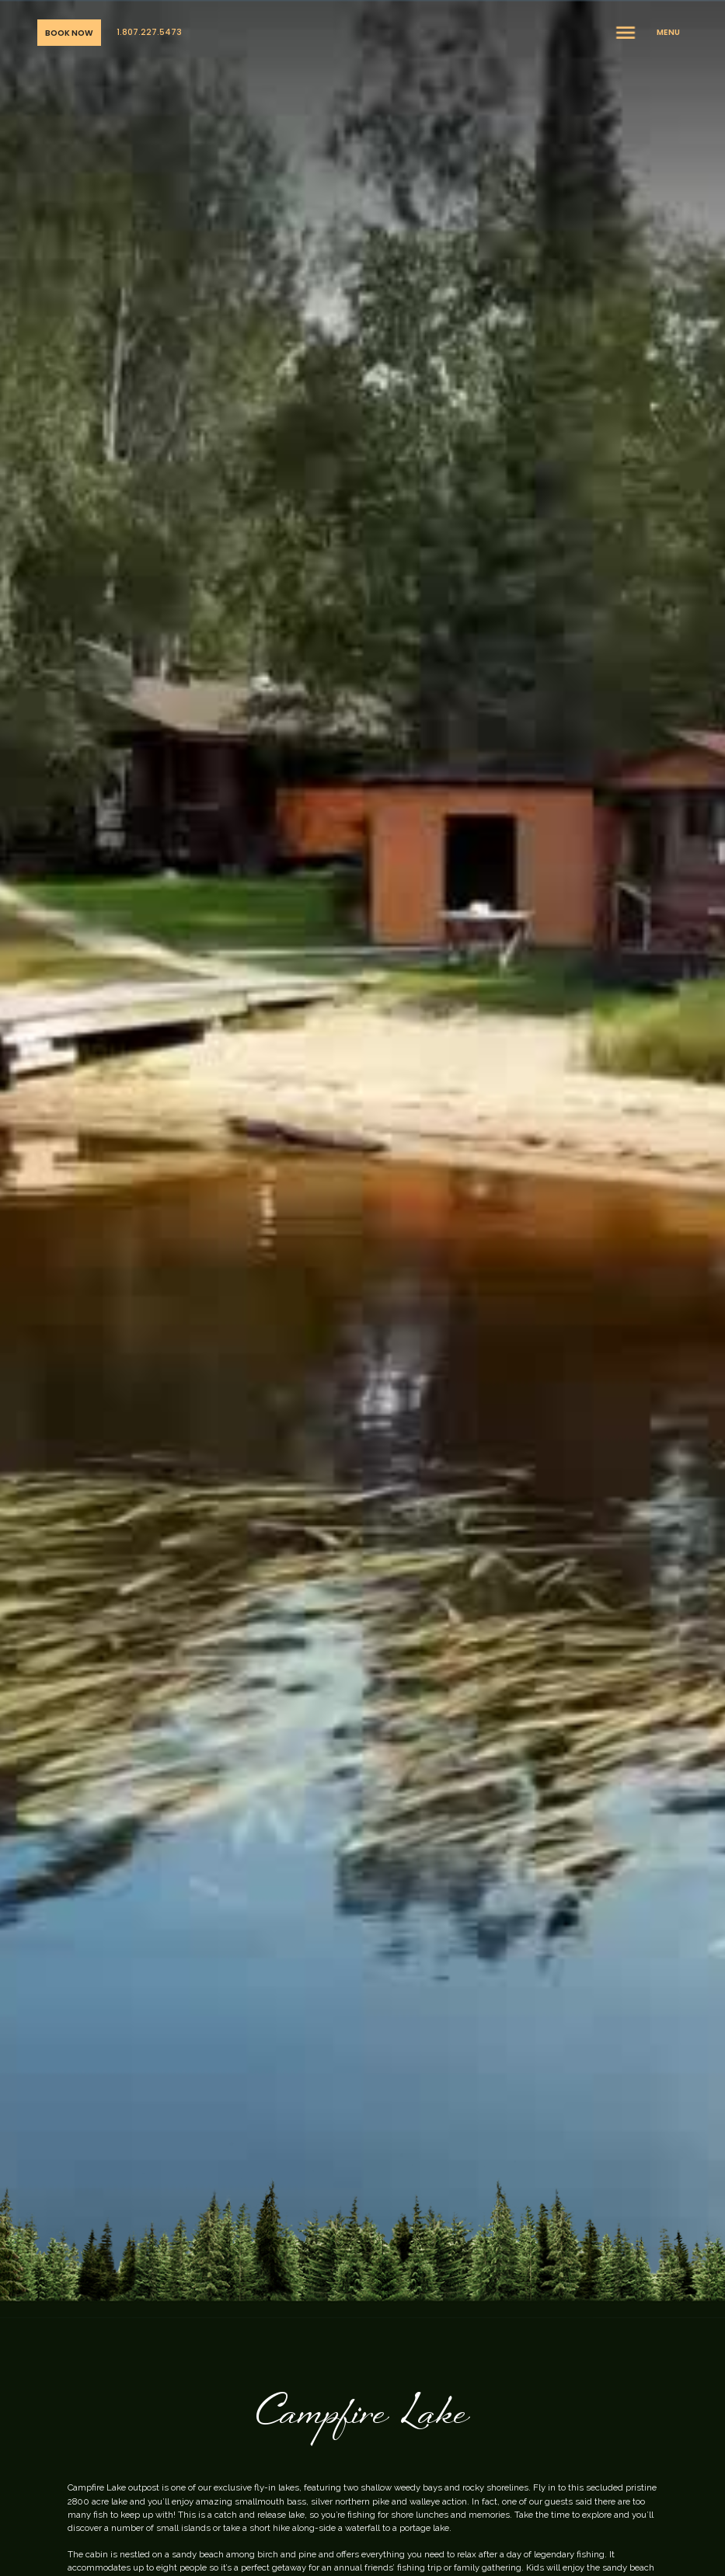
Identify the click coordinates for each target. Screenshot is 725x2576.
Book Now (69, 33)
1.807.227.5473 (149, 32)
